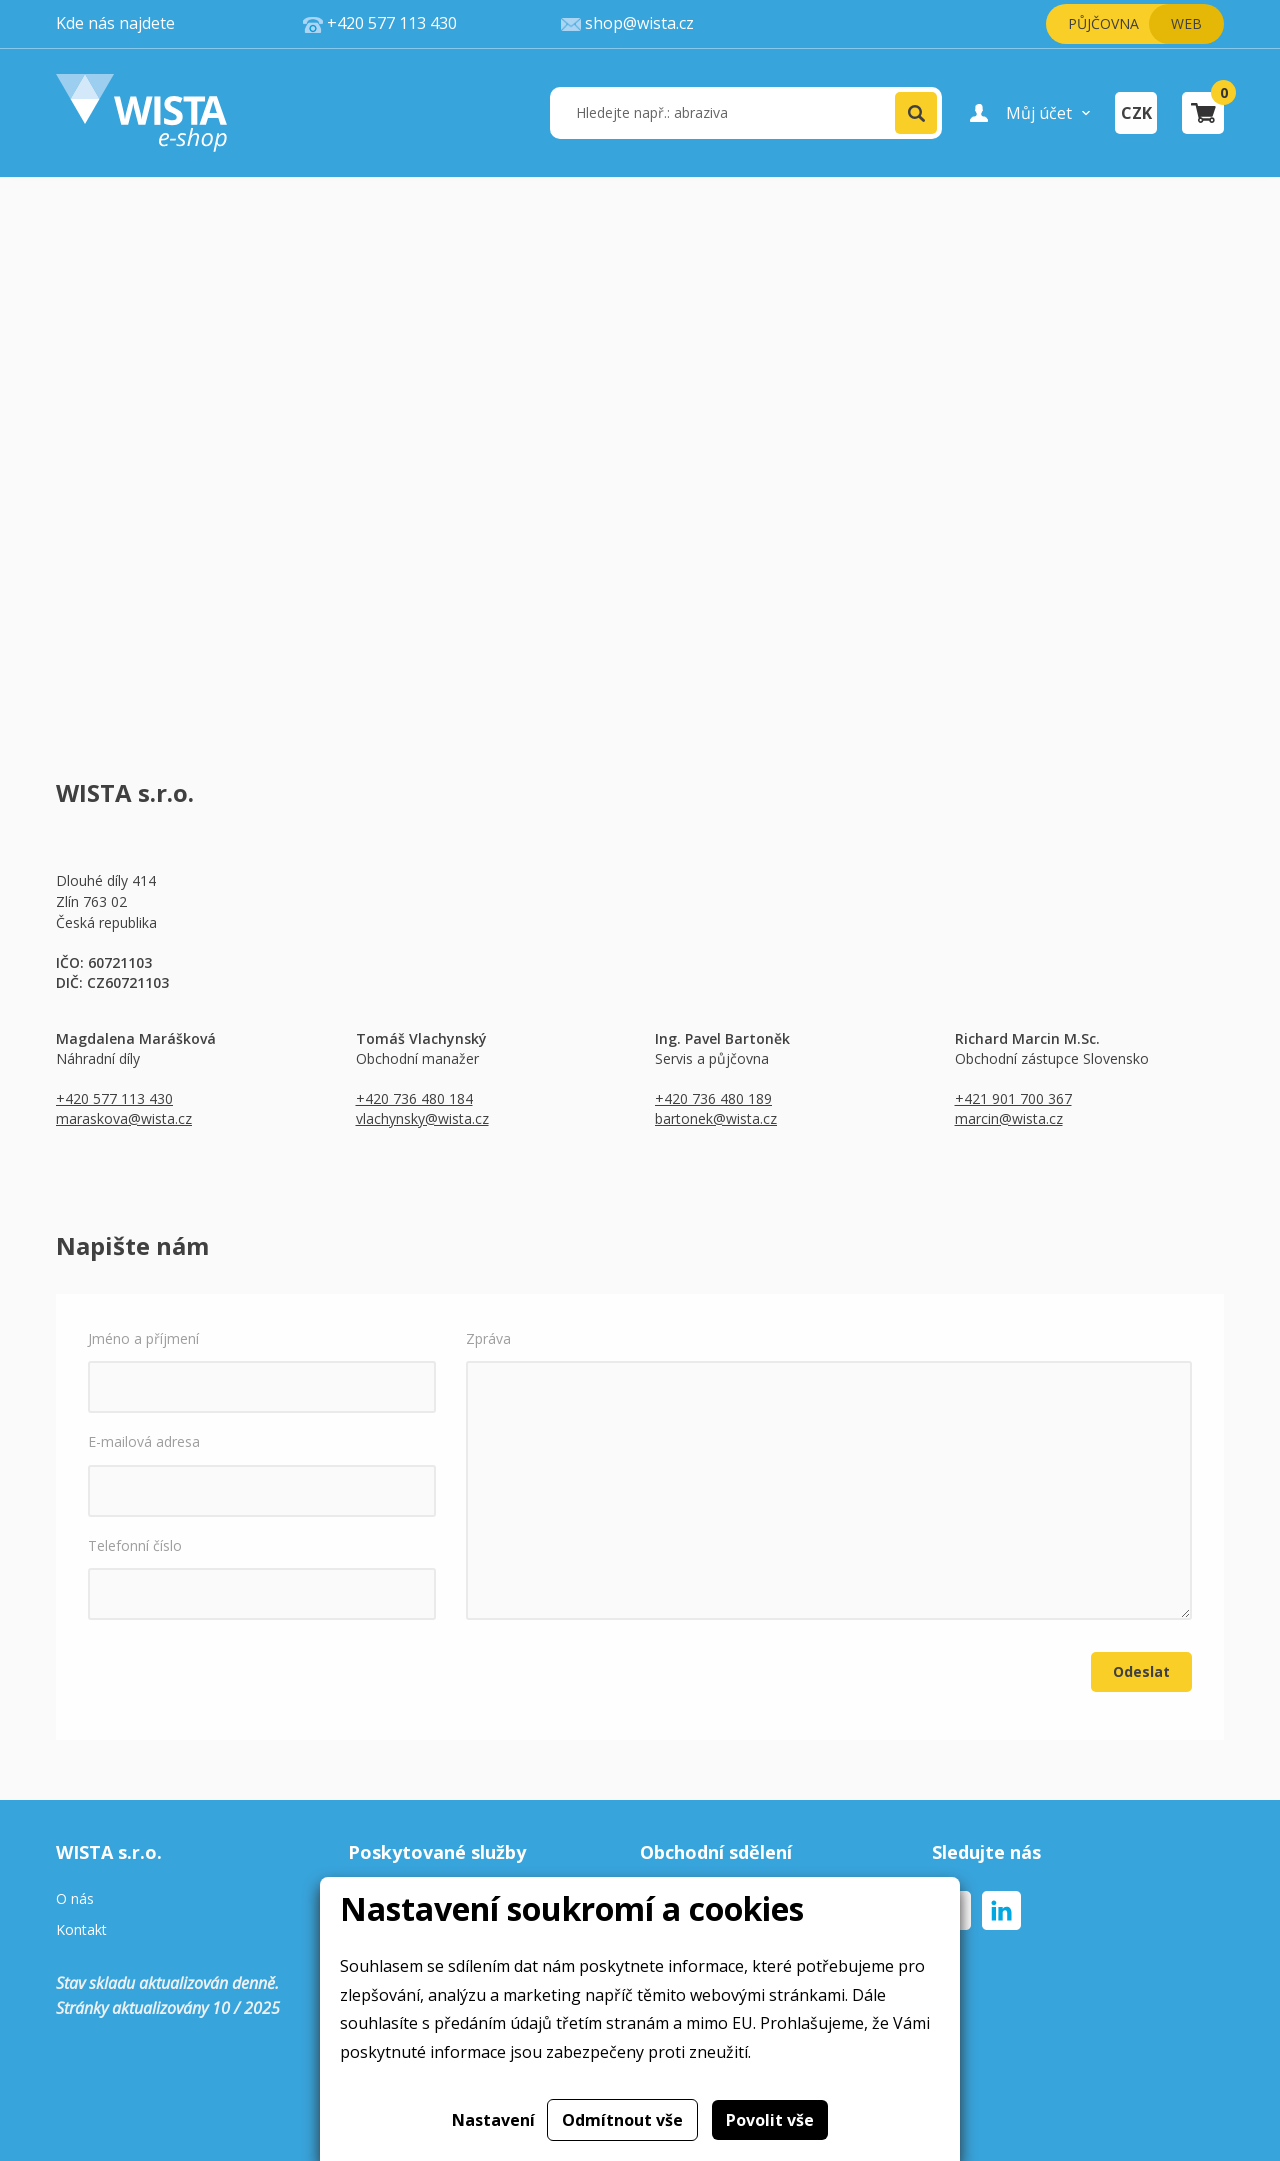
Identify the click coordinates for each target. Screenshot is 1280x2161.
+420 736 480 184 (414, 1098)
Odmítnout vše (622, 2120)
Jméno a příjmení (262, 1371)
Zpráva (829, 1474)
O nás (75, 1899)
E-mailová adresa (262, 1474)
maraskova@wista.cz (124, 1118)
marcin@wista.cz (1009, 1118)
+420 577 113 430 (114, 1098)
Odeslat (1141, 1671)
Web (1186, 23)
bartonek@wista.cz (716, 1118)
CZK (1136, 113)
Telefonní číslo (262, 1578)
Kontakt (81, 1930)
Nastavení (493, 2120)
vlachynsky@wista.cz (422, 1118)
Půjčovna (1103, 23)
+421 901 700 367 (1013, 1098)
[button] (916, 113)
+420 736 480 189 (713, 1098)
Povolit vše (770, 2120)
